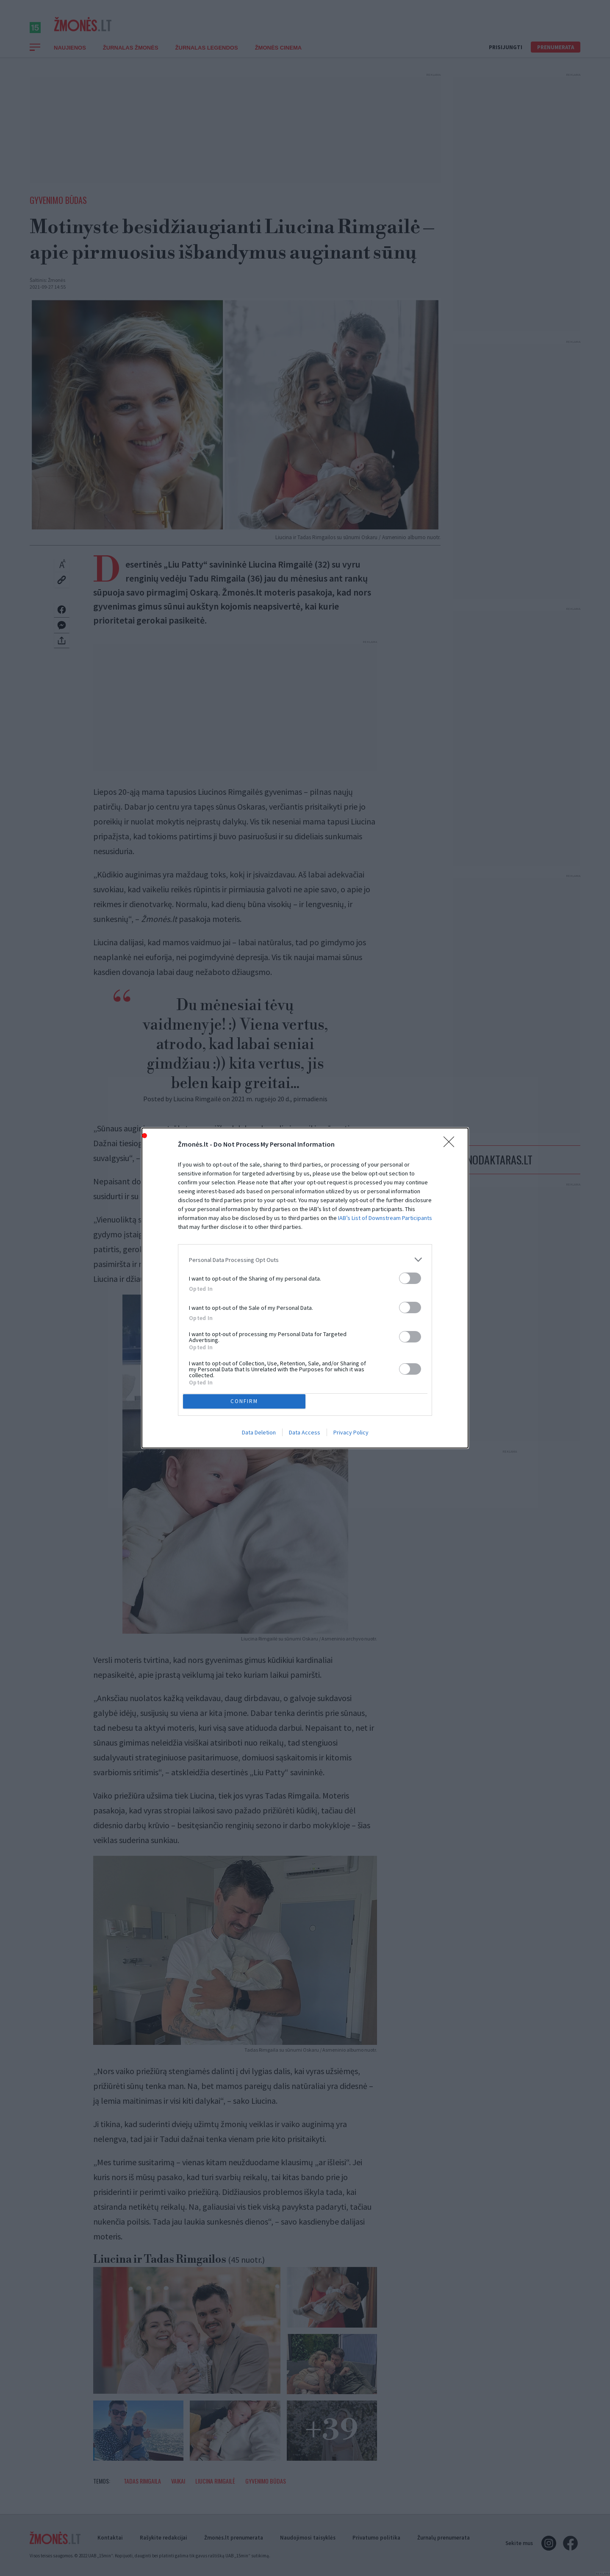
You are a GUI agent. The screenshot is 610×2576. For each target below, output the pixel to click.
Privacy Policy (351, 1373)
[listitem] (305, 1318)
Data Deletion (259, 1373)
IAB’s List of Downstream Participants (385, 1277)
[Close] (452, 1204)
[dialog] (305, 1288)
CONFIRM (247, 1339)
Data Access (304, 1373)
